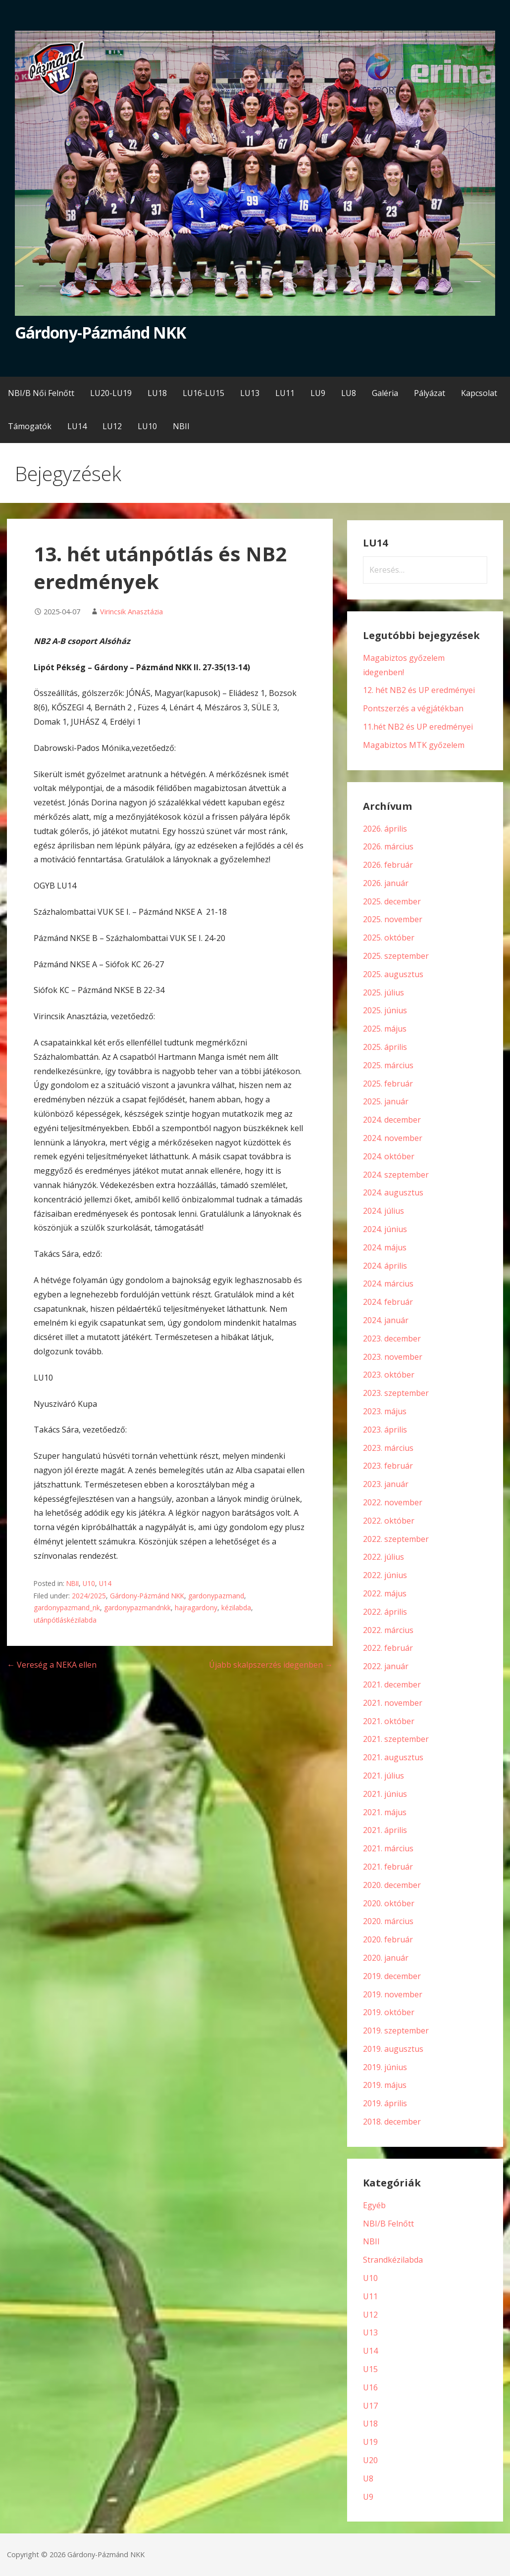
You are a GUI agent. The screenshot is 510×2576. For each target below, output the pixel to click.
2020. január (385, 1957)
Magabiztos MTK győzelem (413, 745)
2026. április (385, 828)
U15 (370, 2369)
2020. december (392, 1885)
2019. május (385, 2085)
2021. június (385, 1793)
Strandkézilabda (393, 2259)
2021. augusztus (393, 1757)
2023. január (385, 1484)
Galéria (385, 393)
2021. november (392, 1702)
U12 (370, 2314)
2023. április (385, 1429)
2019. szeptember (396, 2030)
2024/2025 (89, 1595)
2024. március (388, 1283)
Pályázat (429, 393)
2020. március (388, 1921)
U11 (370, 2296)
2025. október (388, 937)
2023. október (388, 1374)
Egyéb (374, 2205)
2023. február (388, 1465)
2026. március (388, 846)
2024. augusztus (393, 1192)
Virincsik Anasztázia (131, 611)
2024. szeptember (396, 1174)
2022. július (383, 1556)
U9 (368, 2496)
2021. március (388, 1848)
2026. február (388, 864)
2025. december (392, 901)
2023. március (388, 1447)
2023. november (392, 1356)
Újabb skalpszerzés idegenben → (271, 1664)
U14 (105, 1583)
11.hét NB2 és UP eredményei (418, 726)
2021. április (385, 1830)
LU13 (249, 393)
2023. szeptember (396, 1392)
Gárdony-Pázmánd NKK (100, 332)
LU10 (147, 426)
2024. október (388, 1156)
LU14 (77, 426)
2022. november (392, 1502)
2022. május (385, 1593)
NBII (181, 426)
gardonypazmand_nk (67, 1607)
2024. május (385, 1247)
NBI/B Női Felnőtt (41, 393)
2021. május (385, 1812)
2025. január (385, 1101)
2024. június (385, 1229)
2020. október (388, 1903)
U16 (370, 2387)
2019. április (385, 2103)
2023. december (392, 1338)
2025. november (392, 919)
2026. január (385, 883)
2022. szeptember (396, 1539)
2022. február (388, 1647)
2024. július (383, 1210)
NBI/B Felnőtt (388, 2223)
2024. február (388, 1301)
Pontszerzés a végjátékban (413, 708)
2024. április (385, 1265)
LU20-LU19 (111, 393)
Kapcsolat (479, 393)
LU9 (317, 393)
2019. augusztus (393, 2048)
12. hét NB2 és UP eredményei (419, 690)
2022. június (385, 1575)
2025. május (385, 1028)
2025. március (388, 1065)
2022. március (388, 1630)
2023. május (385, 1411)
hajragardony (196, 1607)
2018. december (392, 2121)
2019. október (388, 2012)
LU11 (285, 393)
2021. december (392, 1684)
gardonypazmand (216, 1595)
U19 (370, 2441)
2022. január (385, 1666)
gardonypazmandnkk (137, 1607)
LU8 (348, 393)
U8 (368, 2478)
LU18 (157, 393)
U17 (370, 2405)
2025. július (383, 992)
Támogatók (29, 426)
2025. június (385, 1010)
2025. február (388, 1083)
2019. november (392, 1994)
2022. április (385, 1611)
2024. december (392, 1119)
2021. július (383, 1775)
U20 (370, 2460)
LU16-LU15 (203, 393)
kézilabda (236, 1607)
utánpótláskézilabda (65, 1620)
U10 (89, 1583)
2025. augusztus (393, 974)
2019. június (385, 2067)
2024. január (385, 1320)
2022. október (388, 1520)
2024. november (392, 1138)
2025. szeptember (396, 955)
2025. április (385, 1046)
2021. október (388, 1721)
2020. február (388, 1939)
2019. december (392, 1976)
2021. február (388, 1866)
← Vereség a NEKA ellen (52, 1664)
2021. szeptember (396, 1739)
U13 (370, 2332)
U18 (370, 2423)
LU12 (112, 426)
